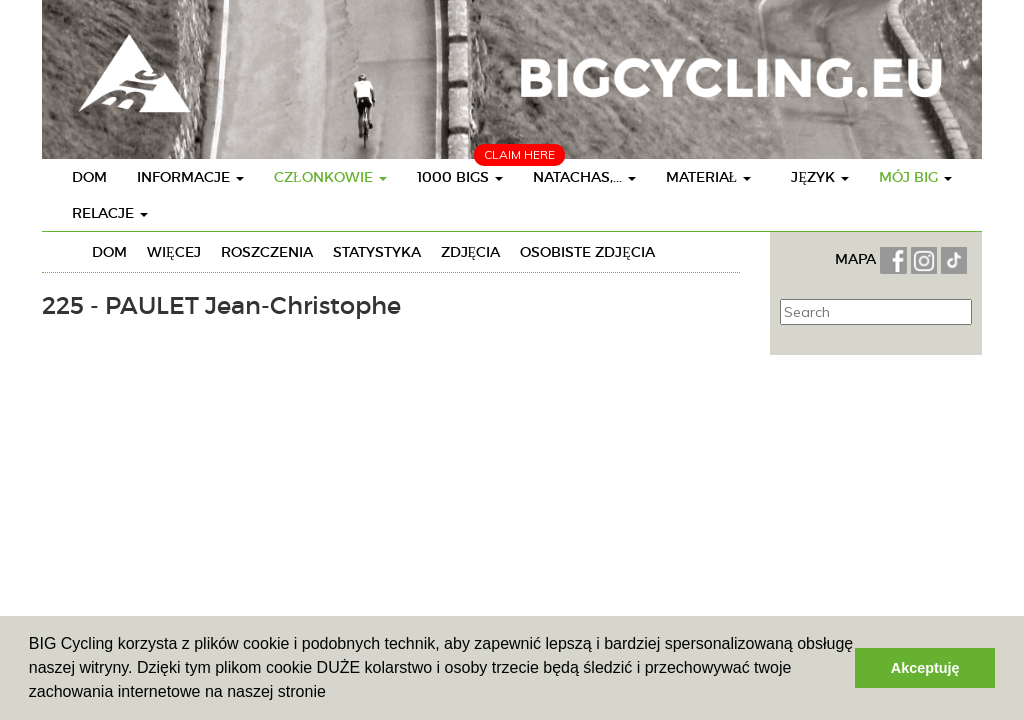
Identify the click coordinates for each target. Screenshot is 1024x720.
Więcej (174, 252)
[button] (333, 694)
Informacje (190, 177)
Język (820, 177)
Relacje (110, 213)
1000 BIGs (460, 177)
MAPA (857, 259)
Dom (89, 177)
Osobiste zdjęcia (587, 252)
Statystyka (377, 252)
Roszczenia (267, 252)
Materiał (709, 177)
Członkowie (330, 177)
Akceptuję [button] (925, 668)
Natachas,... (584, 177)
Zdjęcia (471, 252)
